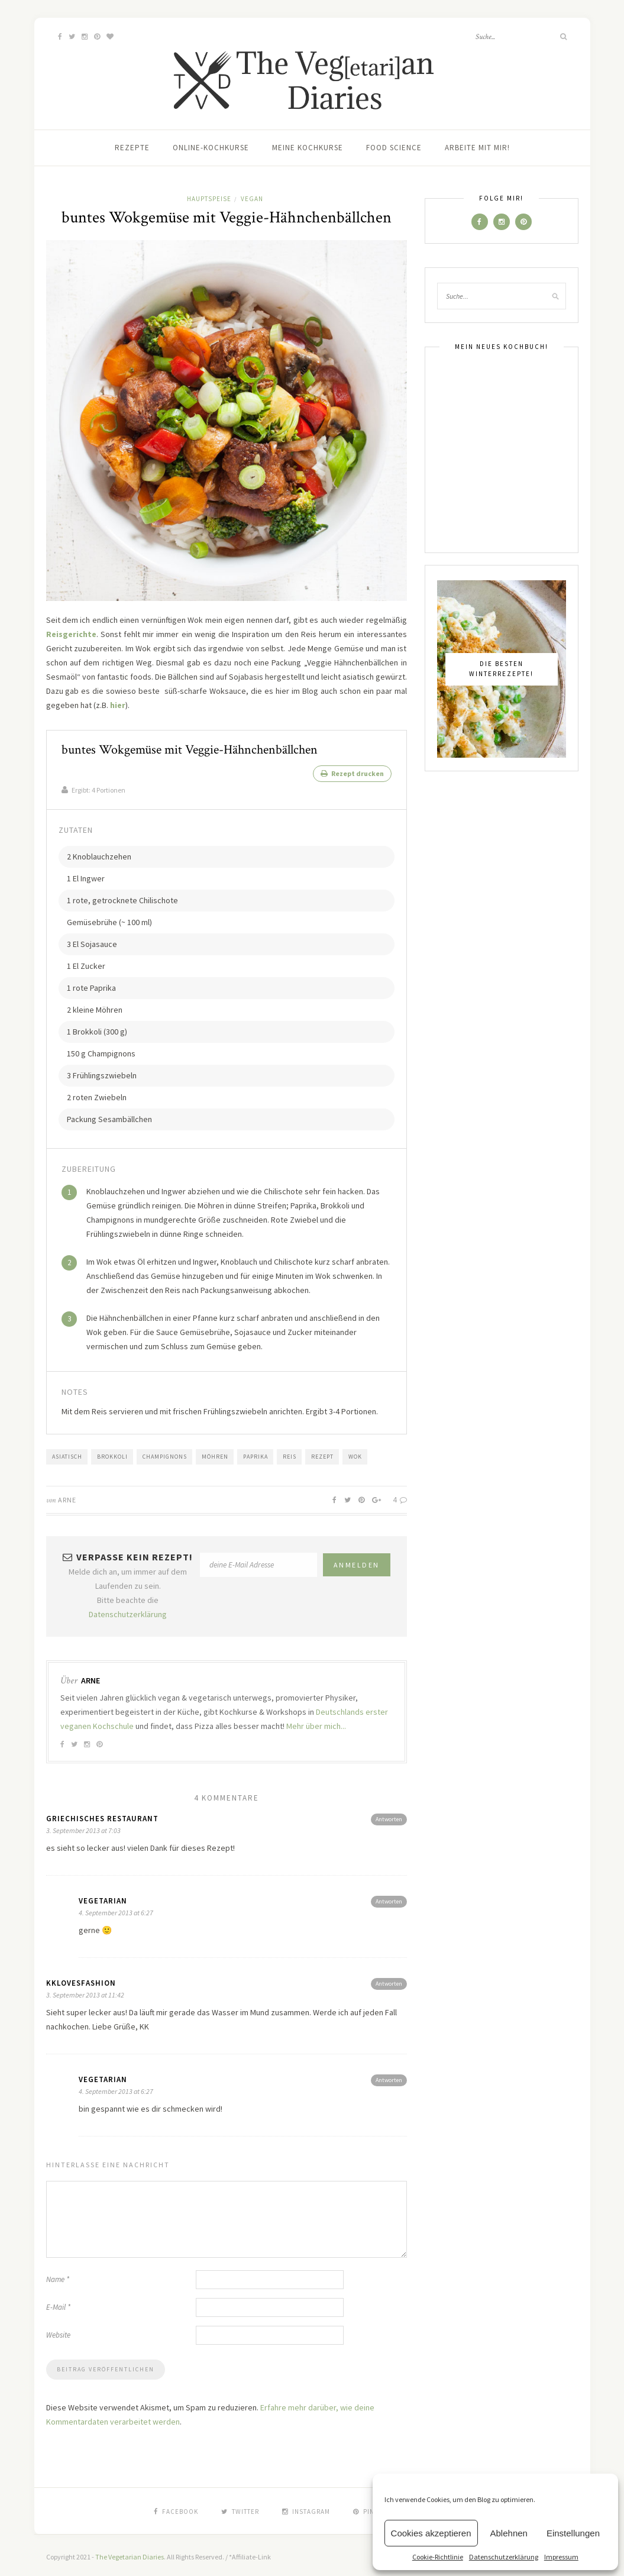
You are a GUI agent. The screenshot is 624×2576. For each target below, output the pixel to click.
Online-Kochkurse (211, 148)
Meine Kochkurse (307, 148)
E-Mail (58, 2304)
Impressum (561, 2556)
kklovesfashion (81, 1979)
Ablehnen (509, 2533)
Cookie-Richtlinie (437, 2556)
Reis (289, 1453)
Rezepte (132, 148)
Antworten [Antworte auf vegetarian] (389, 1898)
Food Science (394, 148)
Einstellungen (573, 2533)
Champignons (165, 1453)
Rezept (322, 1453)
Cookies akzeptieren (431, 2533)
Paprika (255, 1453)
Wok (355, 1453)
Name (57, 2276)
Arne (67, 1496)
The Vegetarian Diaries (129, 2553)
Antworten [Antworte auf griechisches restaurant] (389, 1815)
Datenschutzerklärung (503, 2556)
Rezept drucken (352, 773)
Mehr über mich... (316, 1722)
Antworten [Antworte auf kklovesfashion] (389, 1980)
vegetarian (103, 1897)
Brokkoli (112, 1453)
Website (58, 2331)
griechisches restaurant (102, 1815)
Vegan (252, 199)
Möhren (215, 1453)
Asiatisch (67, 1453)
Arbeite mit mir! (477, 148)
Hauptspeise (209, 199)
